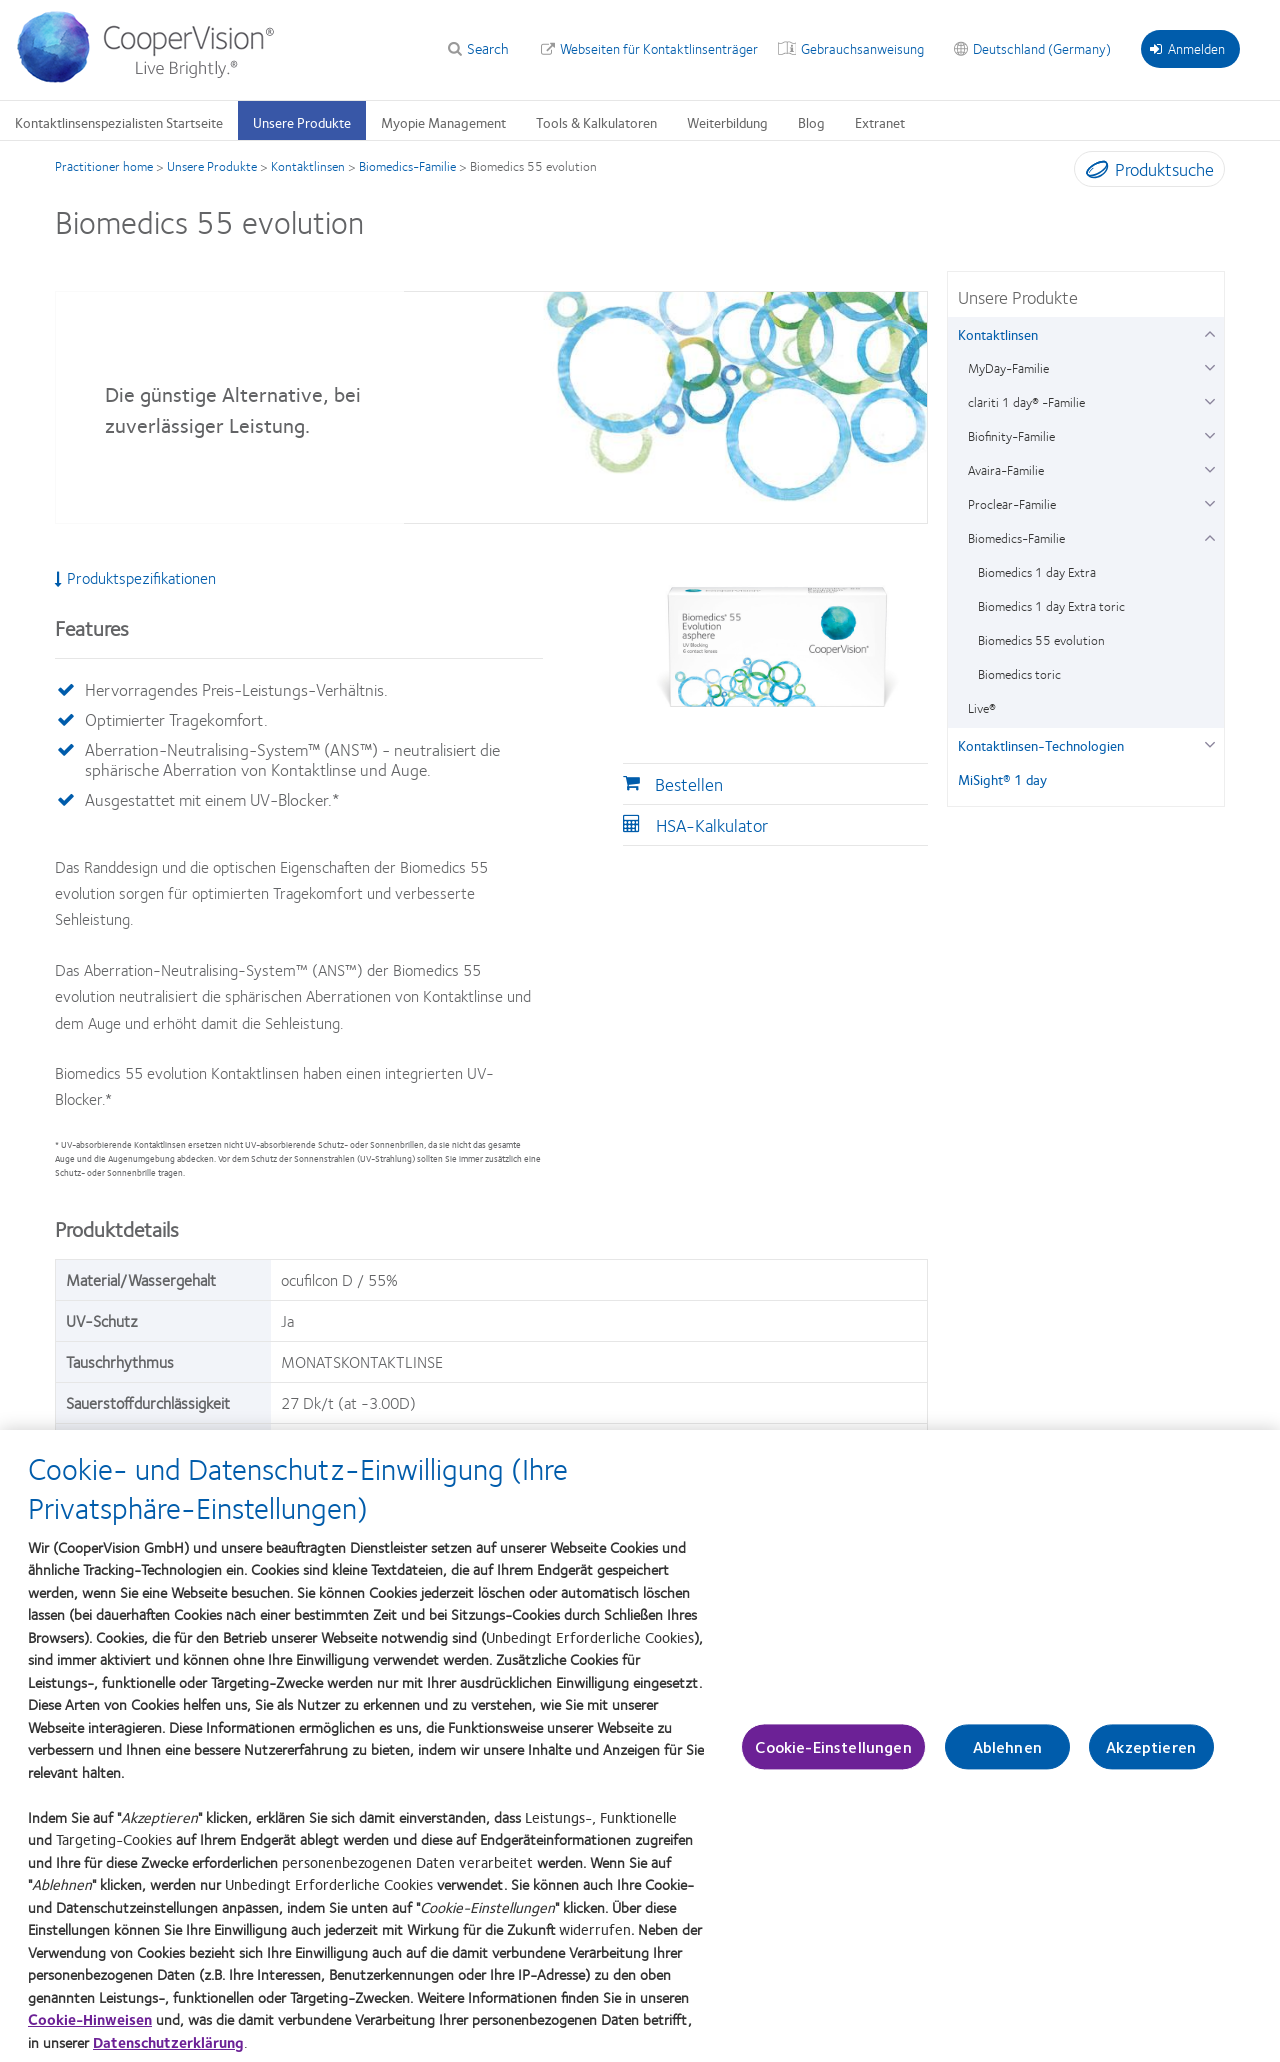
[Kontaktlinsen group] (1209, 331)
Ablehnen (1007, 1763)
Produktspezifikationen (135, 578)
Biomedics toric (1019, 674)
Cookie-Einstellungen (833, 1763)
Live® (982, 708)
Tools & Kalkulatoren (596, 122)
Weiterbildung (727, 122)
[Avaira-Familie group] (1209, 467)
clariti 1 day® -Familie (1026, 402)
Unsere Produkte (302, 122)
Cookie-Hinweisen (90, 2036)
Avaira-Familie (1006, 470)
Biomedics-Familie (407, 166)
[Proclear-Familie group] (1209, 501)
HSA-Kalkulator (712, 825)
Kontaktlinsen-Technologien (1041, 745)
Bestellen (689, 784)
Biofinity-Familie (1011, 436)
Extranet (880, 122)
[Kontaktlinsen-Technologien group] (1209, 742)
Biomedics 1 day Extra (1037, 572)
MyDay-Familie (1008, 368)
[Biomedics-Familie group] (1209, 535)
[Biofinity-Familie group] (1209, 433)
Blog (811, 122)
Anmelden (1187, 48)
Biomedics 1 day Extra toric (1051, 606)
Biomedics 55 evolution (1041, 640)
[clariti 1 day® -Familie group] (1209, 399)
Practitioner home (104, 166)
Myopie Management (443, 122)
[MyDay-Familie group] (1209, 365)
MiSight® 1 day (1002, 779)
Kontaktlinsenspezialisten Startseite (119, 122)
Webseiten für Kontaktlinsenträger (659, 48)
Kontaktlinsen (308, 166)
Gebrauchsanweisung (862, 48)
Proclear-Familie (1012, 504)
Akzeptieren (1151, 1763)
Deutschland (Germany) (1042, 48)
